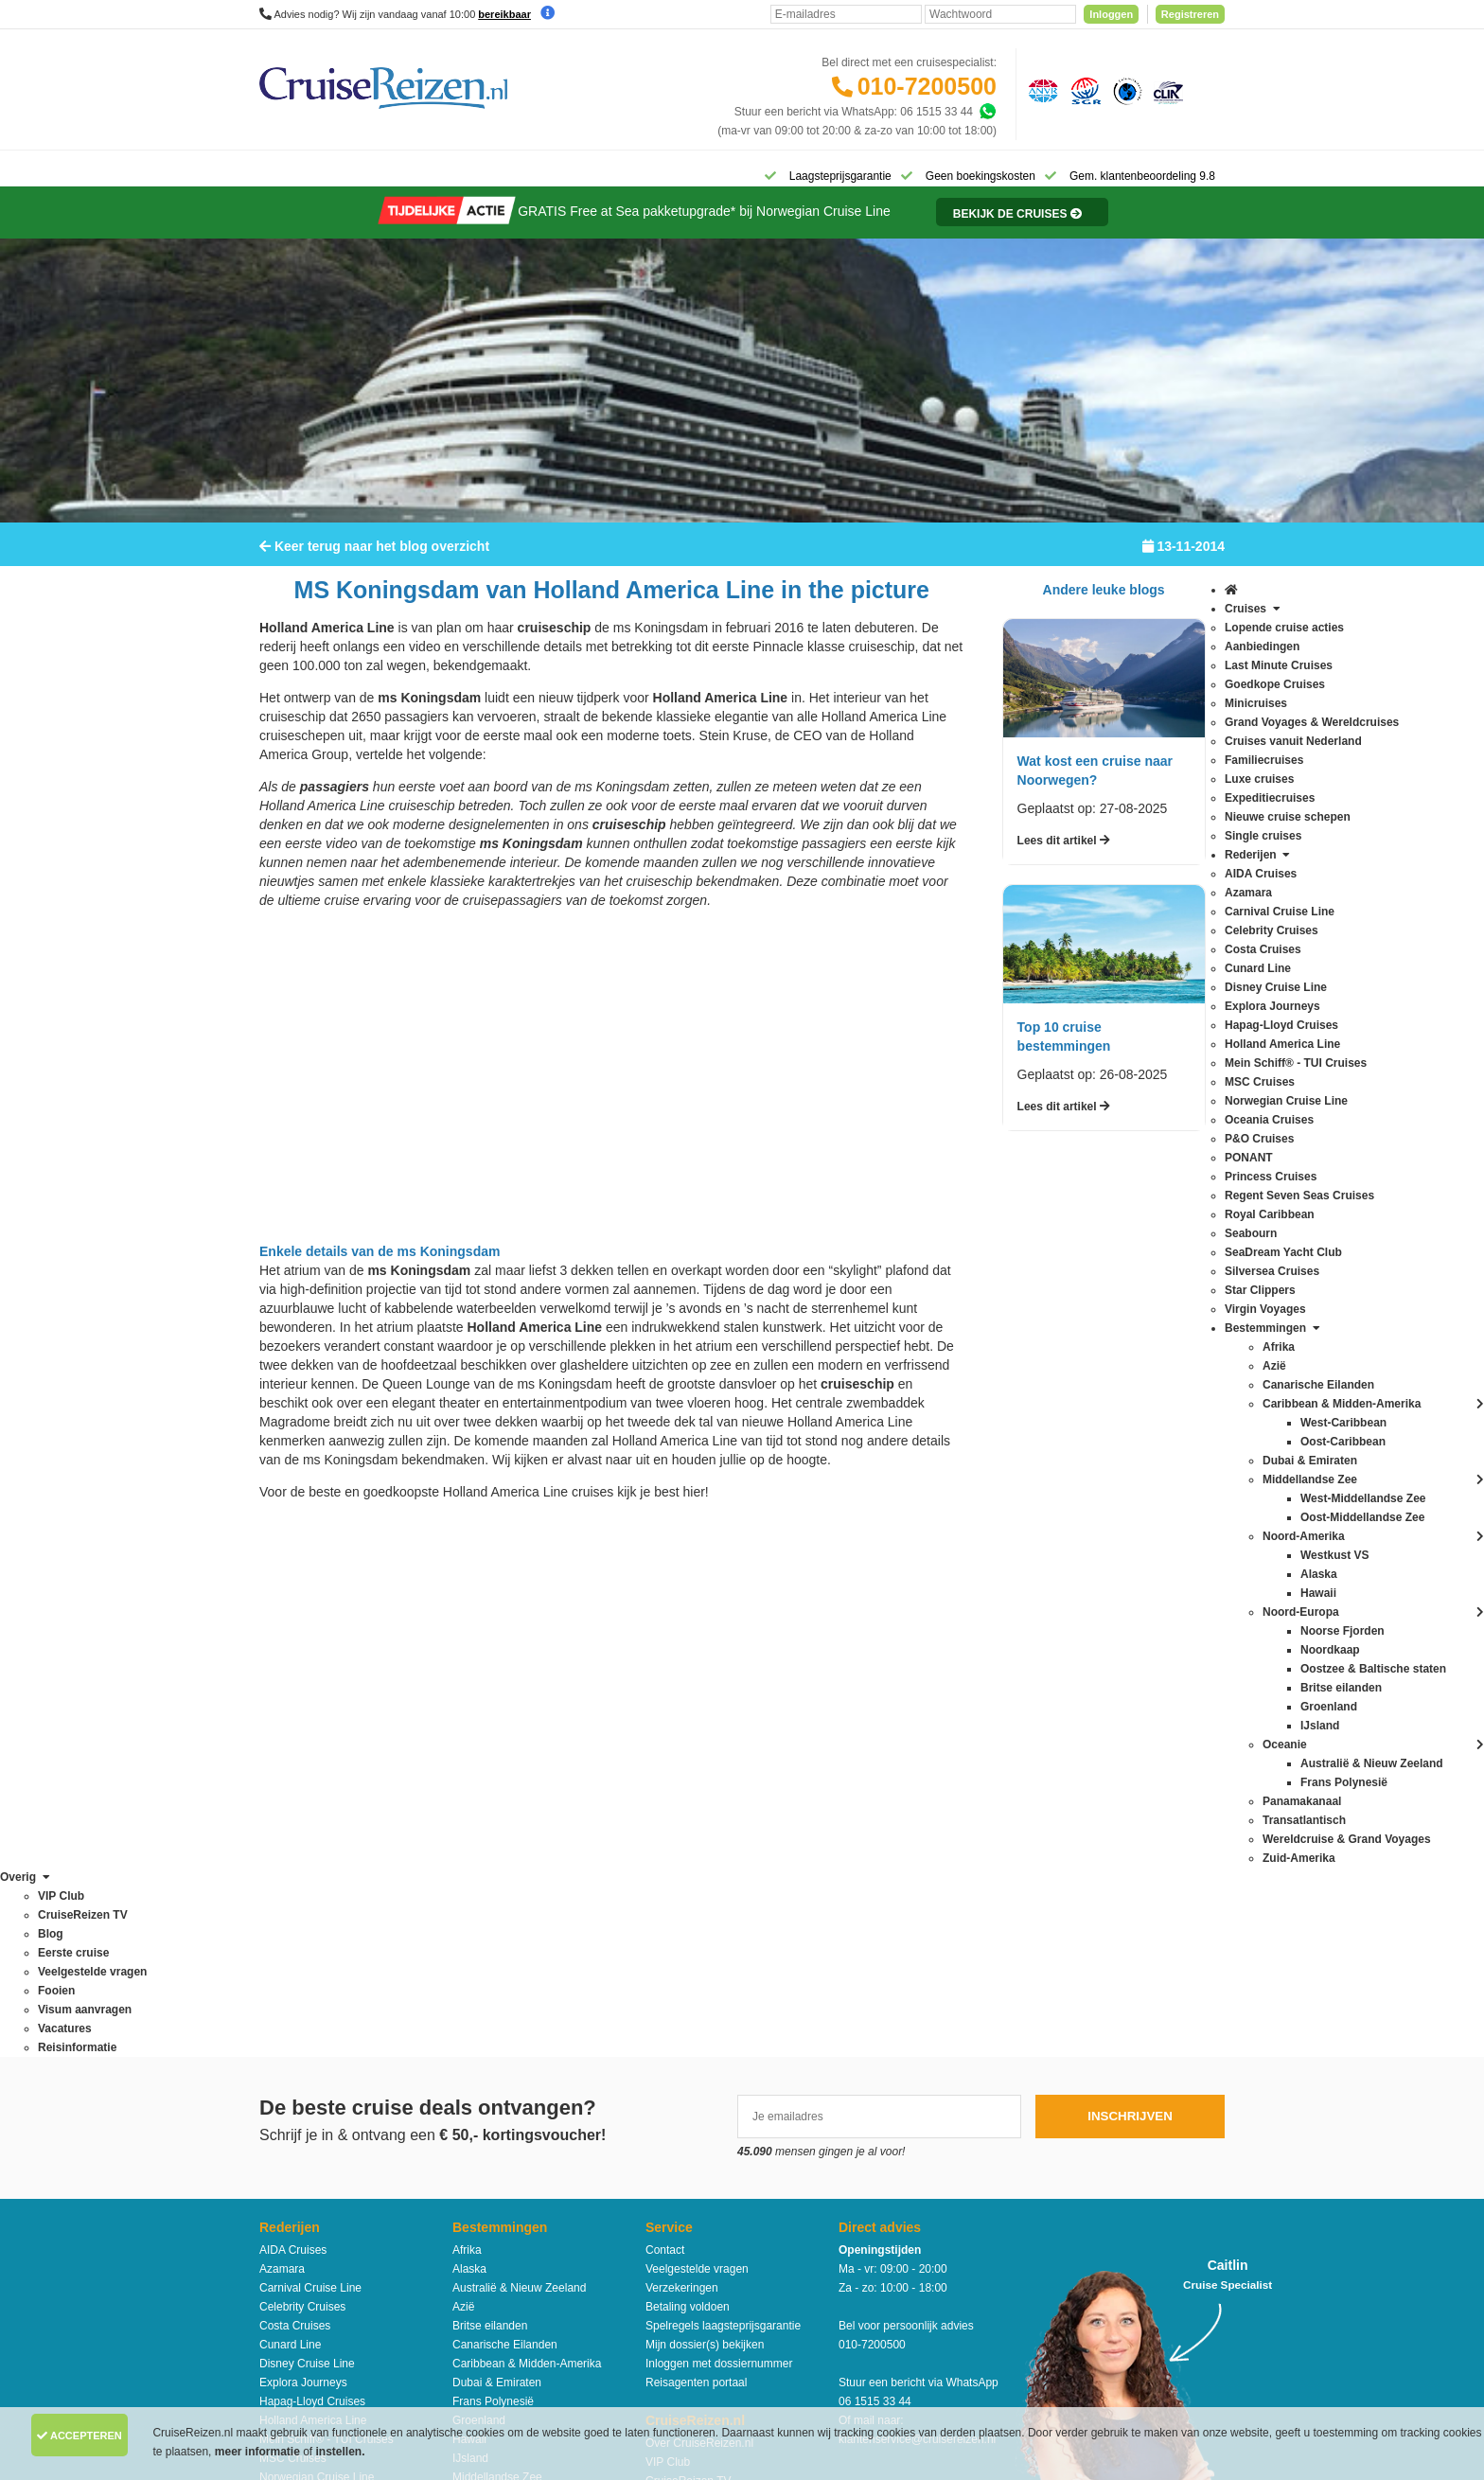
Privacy (653, 2297)
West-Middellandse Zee (512, 2193)
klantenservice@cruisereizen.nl (917, 1909)
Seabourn (284, 2079)
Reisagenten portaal (696, 1852)
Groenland (478, 1890)
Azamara (282, 1738)
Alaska (469, 1738)
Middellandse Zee (497, 1947)
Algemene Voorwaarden (741, 2297)
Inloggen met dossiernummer (718, 1833)
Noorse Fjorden (491, 2022)
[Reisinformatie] (999, 224)
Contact (664, 1720)
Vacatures (670, 1988)
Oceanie (473, 2041)
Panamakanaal (490, 2117)
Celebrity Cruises (302, 1776)
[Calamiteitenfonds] (1125, 90)
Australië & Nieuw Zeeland (519, 1757)
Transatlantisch (490, 2136)
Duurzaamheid (682, 2026)
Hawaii (469, 1909)
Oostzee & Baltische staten (520, 2098)
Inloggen (1111, 14)
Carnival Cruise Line (310, 1757)
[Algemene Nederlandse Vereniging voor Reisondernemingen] (1040, 90)
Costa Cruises (294, 1795)
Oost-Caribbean (492, 2060)
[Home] (283, 174)
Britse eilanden (489, 1795)
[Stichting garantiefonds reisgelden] (1083, 90)
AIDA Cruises (293, 1720)
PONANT (283, 2004)
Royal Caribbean (301, 2060)
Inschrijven (1130, 1586)
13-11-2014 (1183, 558)
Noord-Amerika (490, 1966)
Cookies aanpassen (695, 2045)
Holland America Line (312, 1890)
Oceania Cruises (301, 1966)
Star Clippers (292, 2136)
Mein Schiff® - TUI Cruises (326, 1909)
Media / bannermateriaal (706, 1969)
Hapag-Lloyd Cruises (312, 1871)
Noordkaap (480, 2004)
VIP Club (667, 1932)
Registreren (1190, 14)
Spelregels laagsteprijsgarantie (723, 1795)
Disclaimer (601, 2297)
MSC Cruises (293, 1928)
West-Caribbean (493, 2174)
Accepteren (79, 2435)
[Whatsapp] (987, 111)
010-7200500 (927, 86)
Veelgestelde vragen (697, 1738)
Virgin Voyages (297, 2155)
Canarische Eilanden (504, 1814)
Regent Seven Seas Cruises (330, 2041)
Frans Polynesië (493, 1871)
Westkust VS (484, 2212)
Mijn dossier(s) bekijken (704, 1814)
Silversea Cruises (303, 2117)
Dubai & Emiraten (496, 1852)
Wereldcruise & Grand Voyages (531, 2155)
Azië (463, 1776)
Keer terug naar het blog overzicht (374, 558)
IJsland (470, 1928)
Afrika (467, 1720)
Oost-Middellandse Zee (511, 2079)
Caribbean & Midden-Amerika (526, 1833)
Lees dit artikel (1063, 852)
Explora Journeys (303, 1852)
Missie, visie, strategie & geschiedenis (741, 2007)
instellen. (340, 2451)
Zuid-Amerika (486, 2231)
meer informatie (259, 2451)
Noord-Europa (487, 1985)
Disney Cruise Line (307, 1833)
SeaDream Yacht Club (315, 2098)
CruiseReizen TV (688, 1950)
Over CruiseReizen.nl (699, 1913)
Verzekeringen (681, 1757)
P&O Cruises (292, 1985)
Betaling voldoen (687, 1776)
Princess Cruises (301, 2022)
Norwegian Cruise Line (316, 1947)
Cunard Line (290, 1814)
